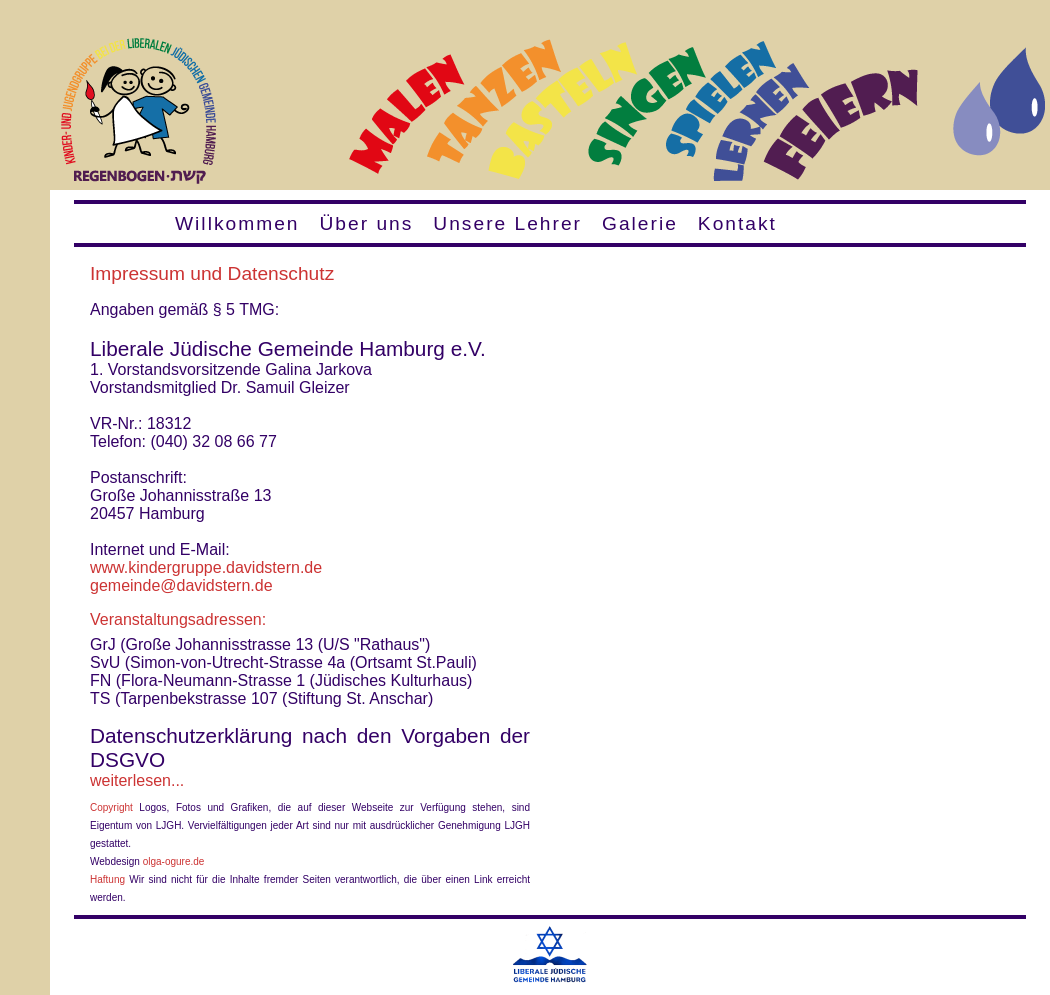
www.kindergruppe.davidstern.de (206, 567)
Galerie (640, 223)
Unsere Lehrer (507, 223)
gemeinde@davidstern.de (181, 585)
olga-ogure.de (174, 861)
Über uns (366, 223)
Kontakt (737, 223)
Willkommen (237, 223)
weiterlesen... (137, 780)
